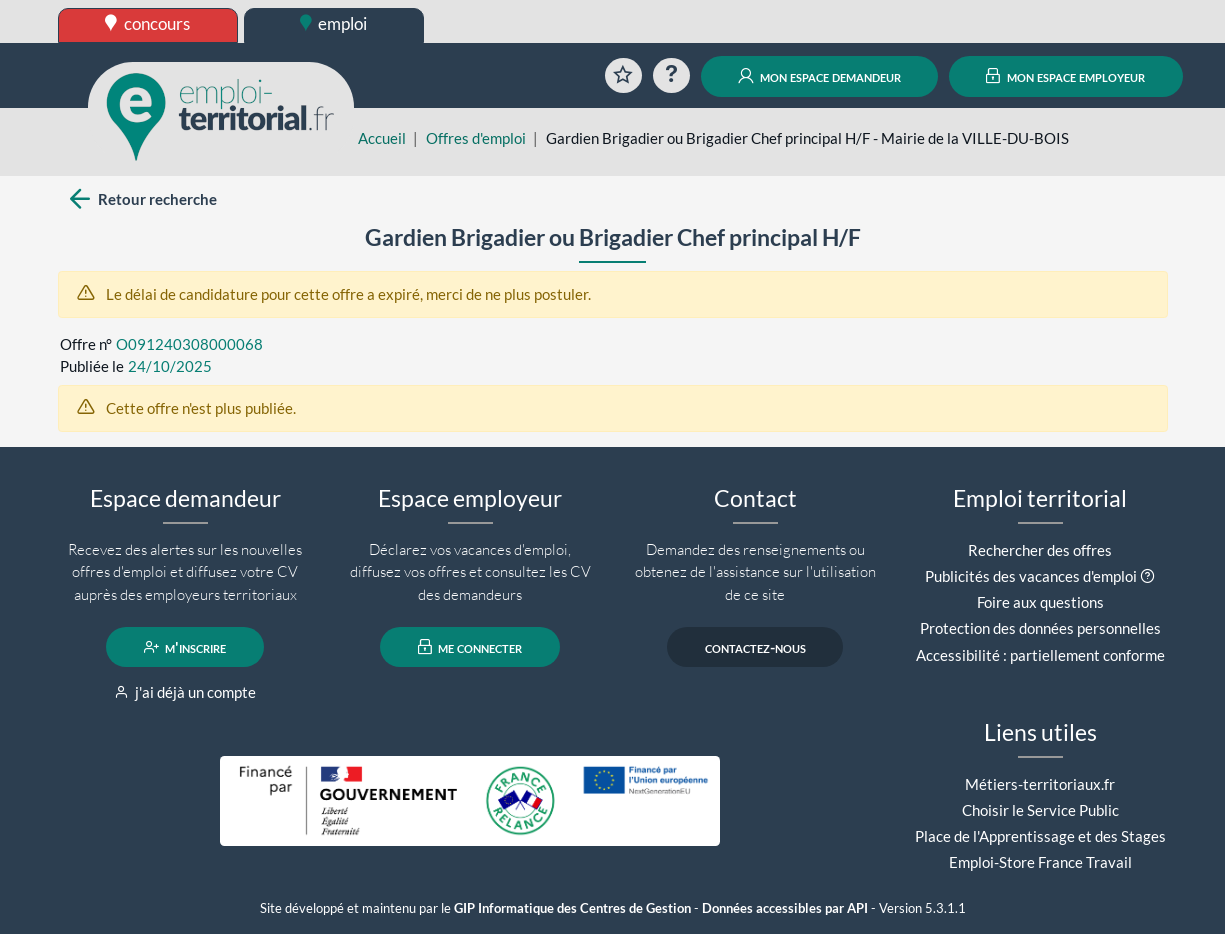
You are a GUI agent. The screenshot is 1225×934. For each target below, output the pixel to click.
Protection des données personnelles (1040, 628)
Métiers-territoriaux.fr (1040, 784)
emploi (334, 23)
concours (147, 23)
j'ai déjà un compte (185, 692)
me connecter (470, 647)
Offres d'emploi (476, 138)
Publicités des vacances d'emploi (1031, 576)
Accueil (382, 138)
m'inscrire (185, 647)
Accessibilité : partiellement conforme (1040, 655)
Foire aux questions (1040, 602)
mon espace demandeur (819, 76)
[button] (1147, 576)
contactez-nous (755, 647)
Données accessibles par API (785, 908)
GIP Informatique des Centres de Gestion (572, 908)
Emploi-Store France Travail (1040, 862)
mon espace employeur (1065, 76)
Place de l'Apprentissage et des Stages (1040, 836)
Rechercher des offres (1040, 550)
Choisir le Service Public (1040, 810)
